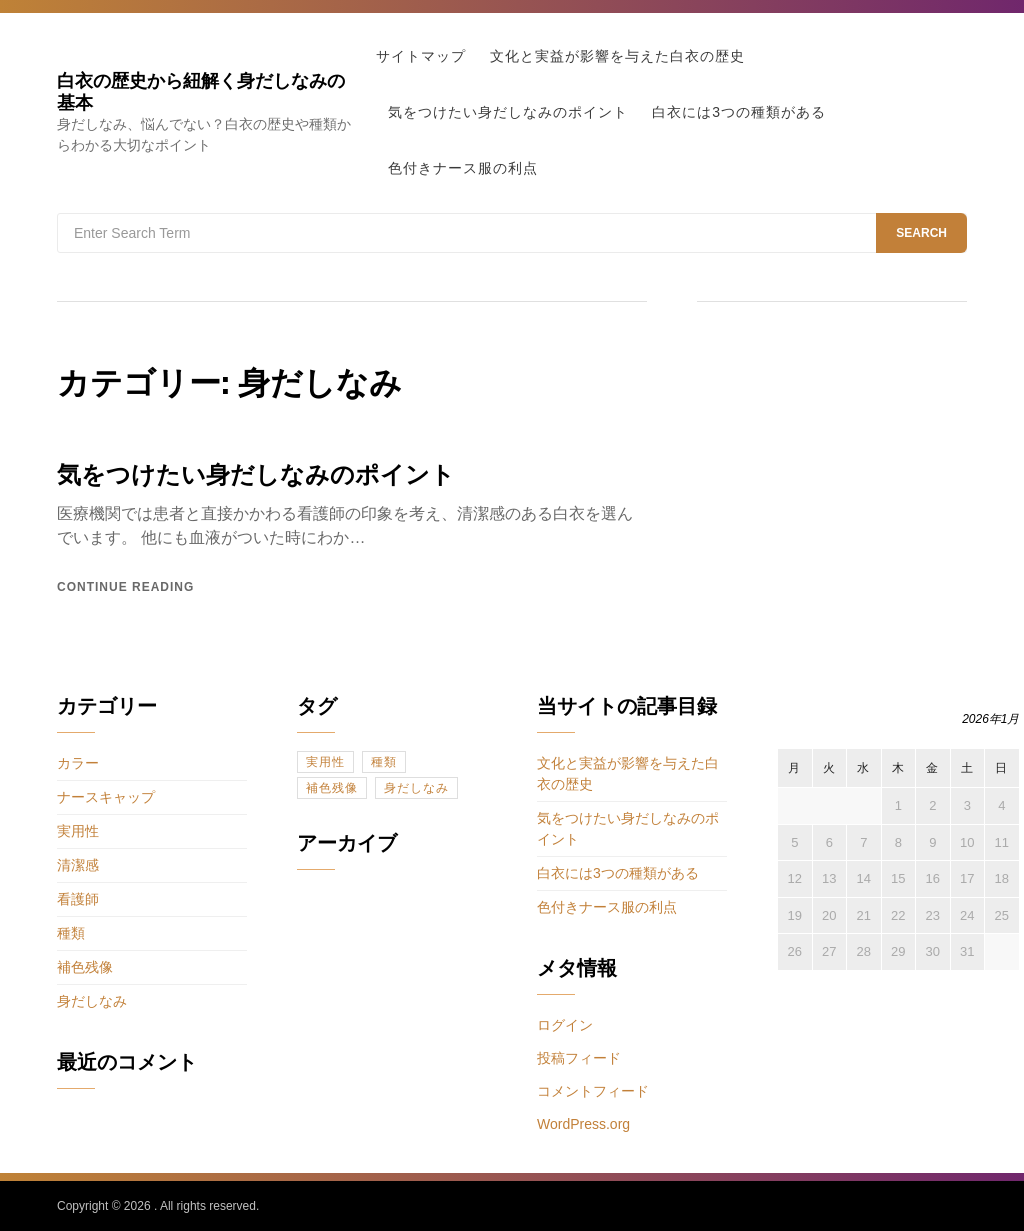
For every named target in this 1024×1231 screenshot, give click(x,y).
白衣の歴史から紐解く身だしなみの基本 (201, 91)
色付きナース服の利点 (463, 168)
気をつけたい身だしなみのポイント (508, 112)
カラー (78, 763)
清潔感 (78, 865)
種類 (71, 933)
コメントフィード (593, 1091)
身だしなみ (92, 1001)
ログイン (565, 1025)
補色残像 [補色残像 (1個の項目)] (332, 788)
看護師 (78, 899)
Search (921, 233)
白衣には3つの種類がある (739, 112)
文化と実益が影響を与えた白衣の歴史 (617, 56)
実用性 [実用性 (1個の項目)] (325, 762)
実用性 (78, 831)
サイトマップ (421, 56)
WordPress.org (583, 1124)
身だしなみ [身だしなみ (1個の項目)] (416, 788)
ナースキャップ (106, 797)
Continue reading (125, 587)
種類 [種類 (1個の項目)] (384, 762)
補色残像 (85, 967)
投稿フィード (579, 1058)
